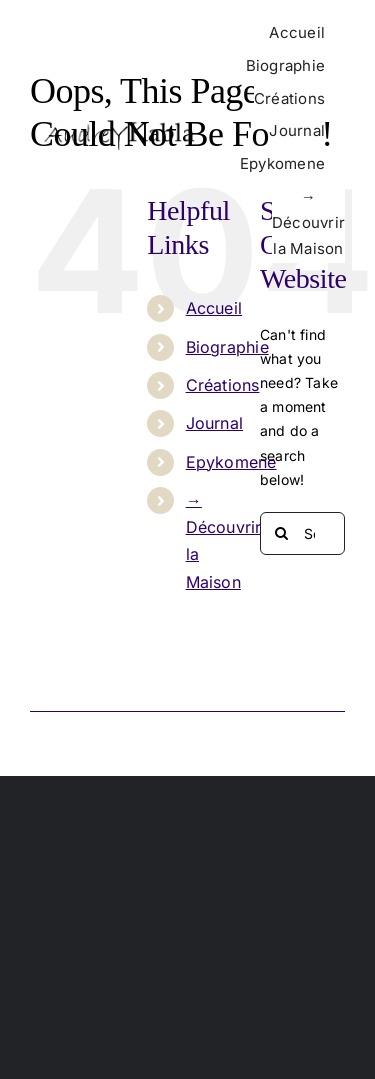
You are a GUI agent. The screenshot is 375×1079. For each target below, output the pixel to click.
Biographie (227, 347)
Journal (214, 423)
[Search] (281, 533)
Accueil (214, 308)
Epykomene (231, 462)
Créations (223, 385)
